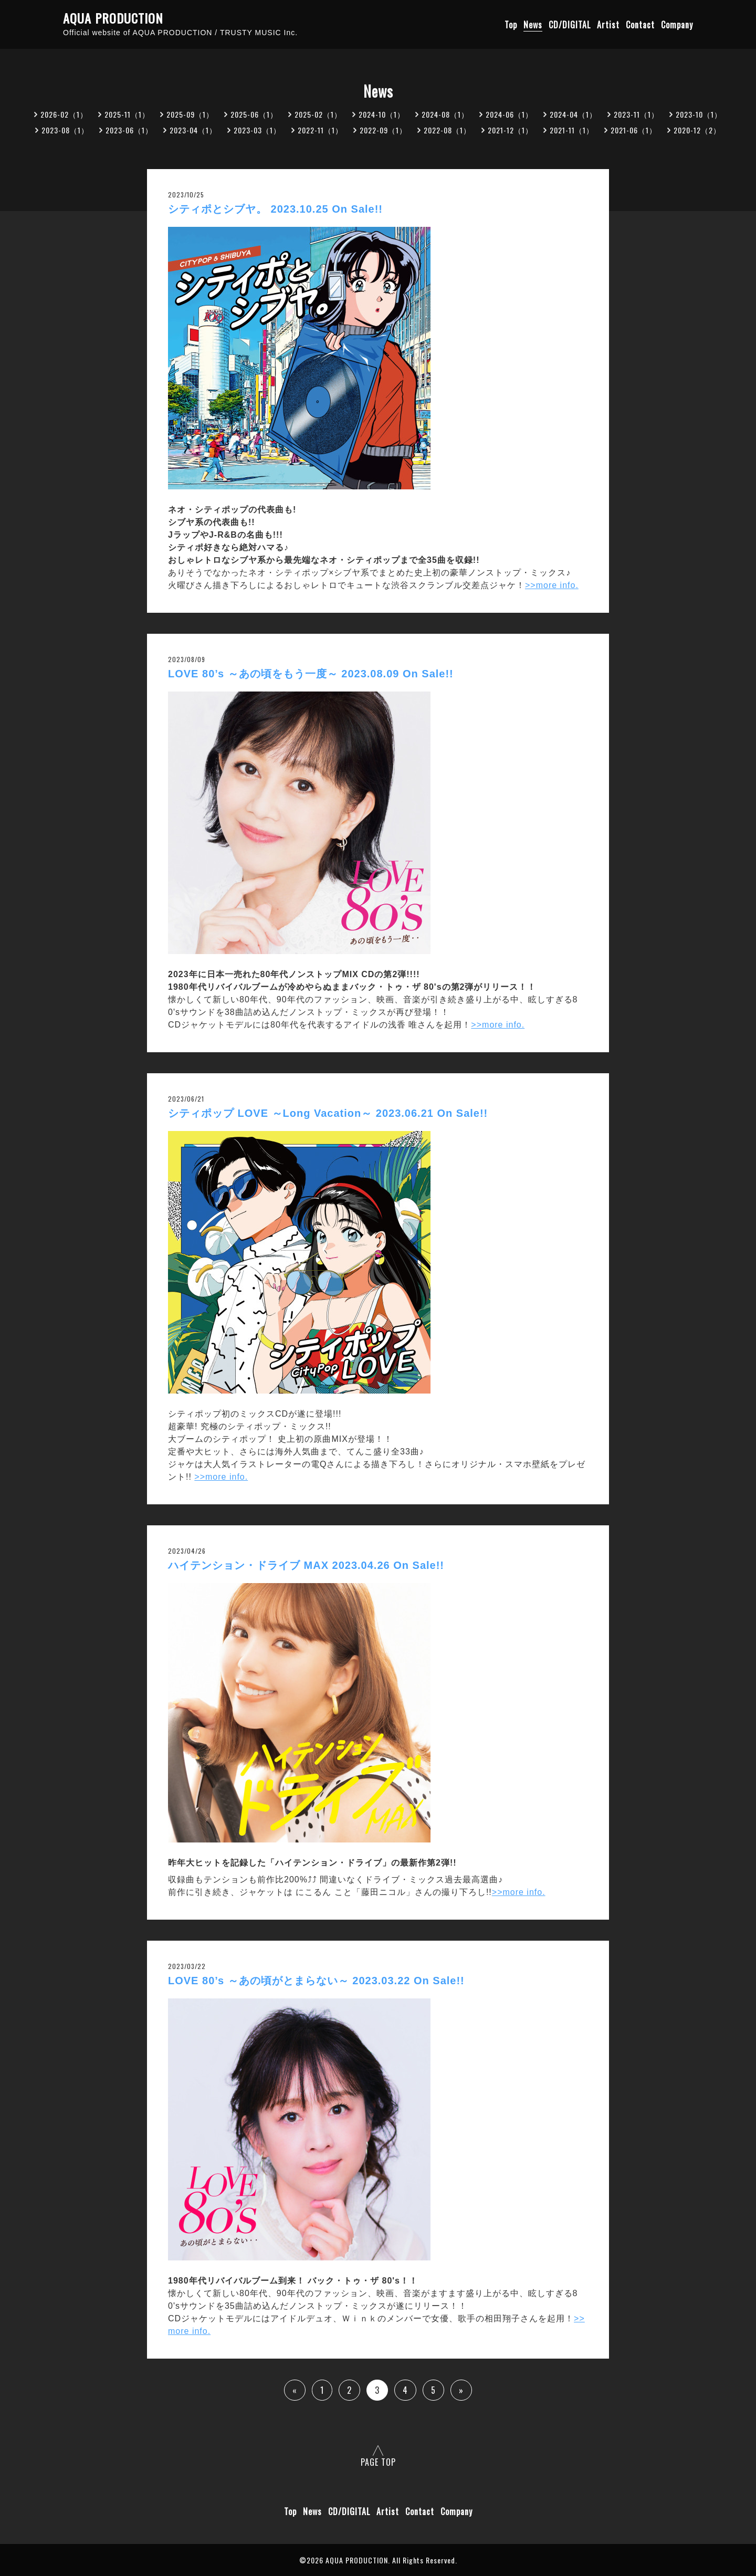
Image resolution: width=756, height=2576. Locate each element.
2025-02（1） (318, 114)
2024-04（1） (573, 114)
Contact (640, 24)
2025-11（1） (127, 114)
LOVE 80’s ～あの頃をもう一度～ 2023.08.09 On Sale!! (311, 673)
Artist (608, 24)
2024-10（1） (382, 114)
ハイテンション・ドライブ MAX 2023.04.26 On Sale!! (306, 1565)
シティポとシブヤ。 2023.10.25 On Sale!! (275, 209)
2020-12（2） (697, 129)
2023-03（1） (257, 129)
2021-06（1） (634, 129)
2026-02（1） (64, 114)
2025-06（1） (254, 114)
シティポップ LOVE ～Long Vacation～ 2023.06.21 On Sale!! (328, 1113)
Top (511, 24)
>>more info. (552, 585)
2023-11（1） (636, 114)
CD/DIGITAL (570, 24)
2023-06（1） (129, 129)
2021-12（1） (510, 129)
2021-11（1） (572, 129)
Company (677, 24)
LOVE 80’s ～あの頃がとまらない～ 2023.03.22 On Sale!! (316, 1980)
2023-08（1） (65, 129)
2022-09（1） (383, 129)
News (532, 24)
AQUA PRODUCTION (113, 18)
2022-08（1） (447, 129)
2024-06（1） (509, 114)
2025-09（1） (190, 114)
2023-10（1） (699, 114)
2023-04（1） (193, 129)
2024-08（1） (445, 114)
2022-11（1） (320, 129)
